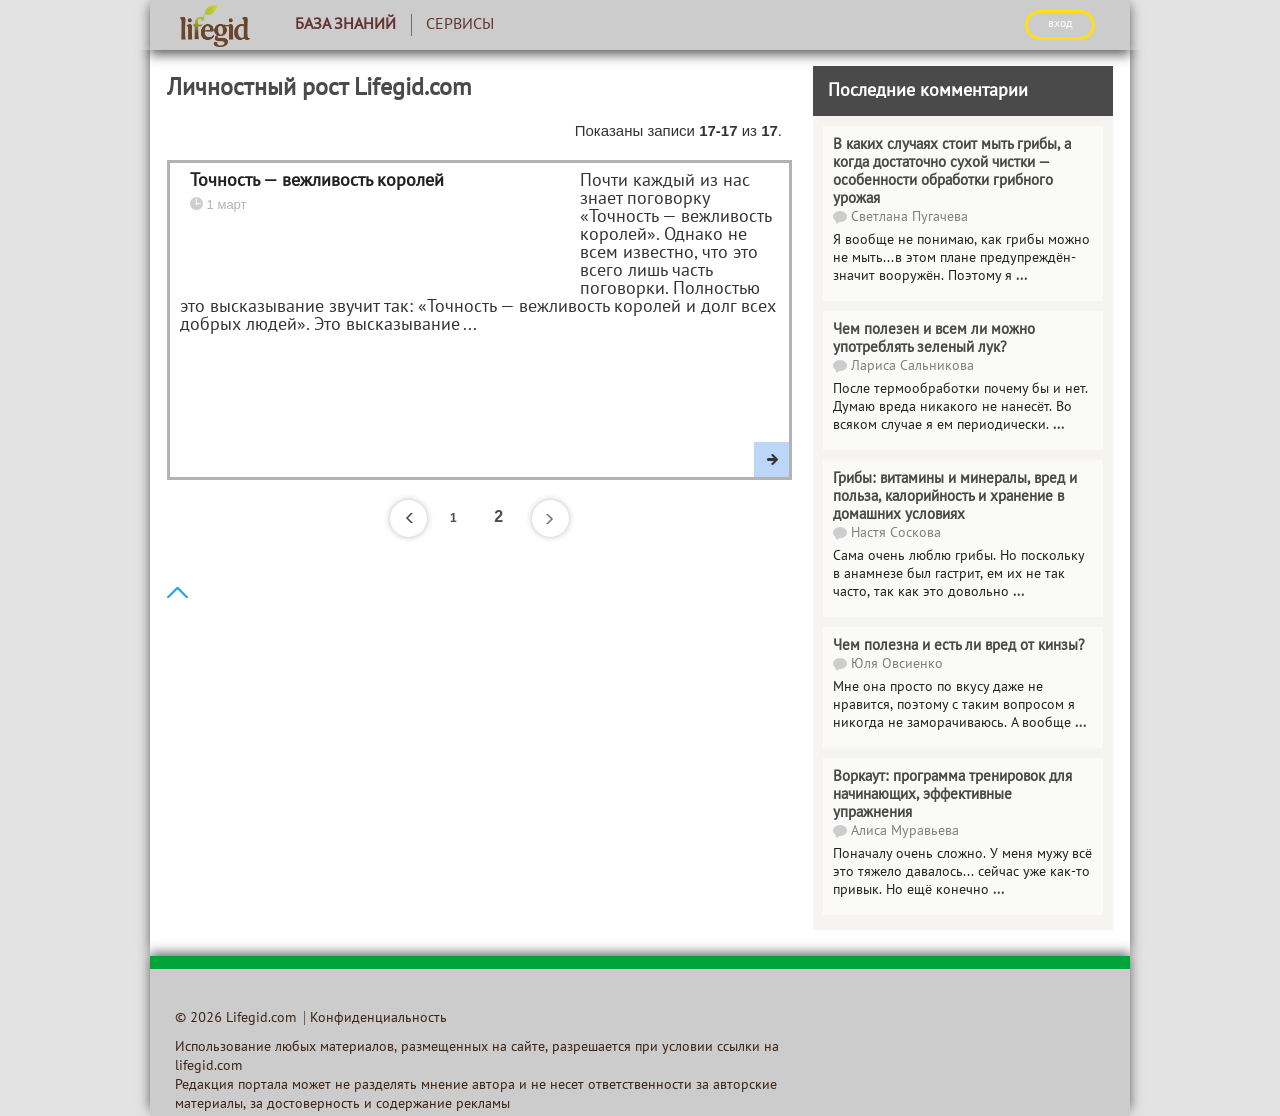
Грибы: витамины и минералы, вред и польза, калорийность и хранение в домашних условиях (955, 497)
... (1021, 276)
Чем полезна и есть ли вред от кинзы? (959, 646)
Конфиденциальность (378, 1018)
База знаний (345, 25)
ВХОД (1060, 24)
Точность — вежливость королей (317, 181)
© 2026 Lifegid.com (235, 1018)
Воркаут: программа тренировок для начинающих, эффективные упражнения (952, 795)
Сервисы (460, 25)
